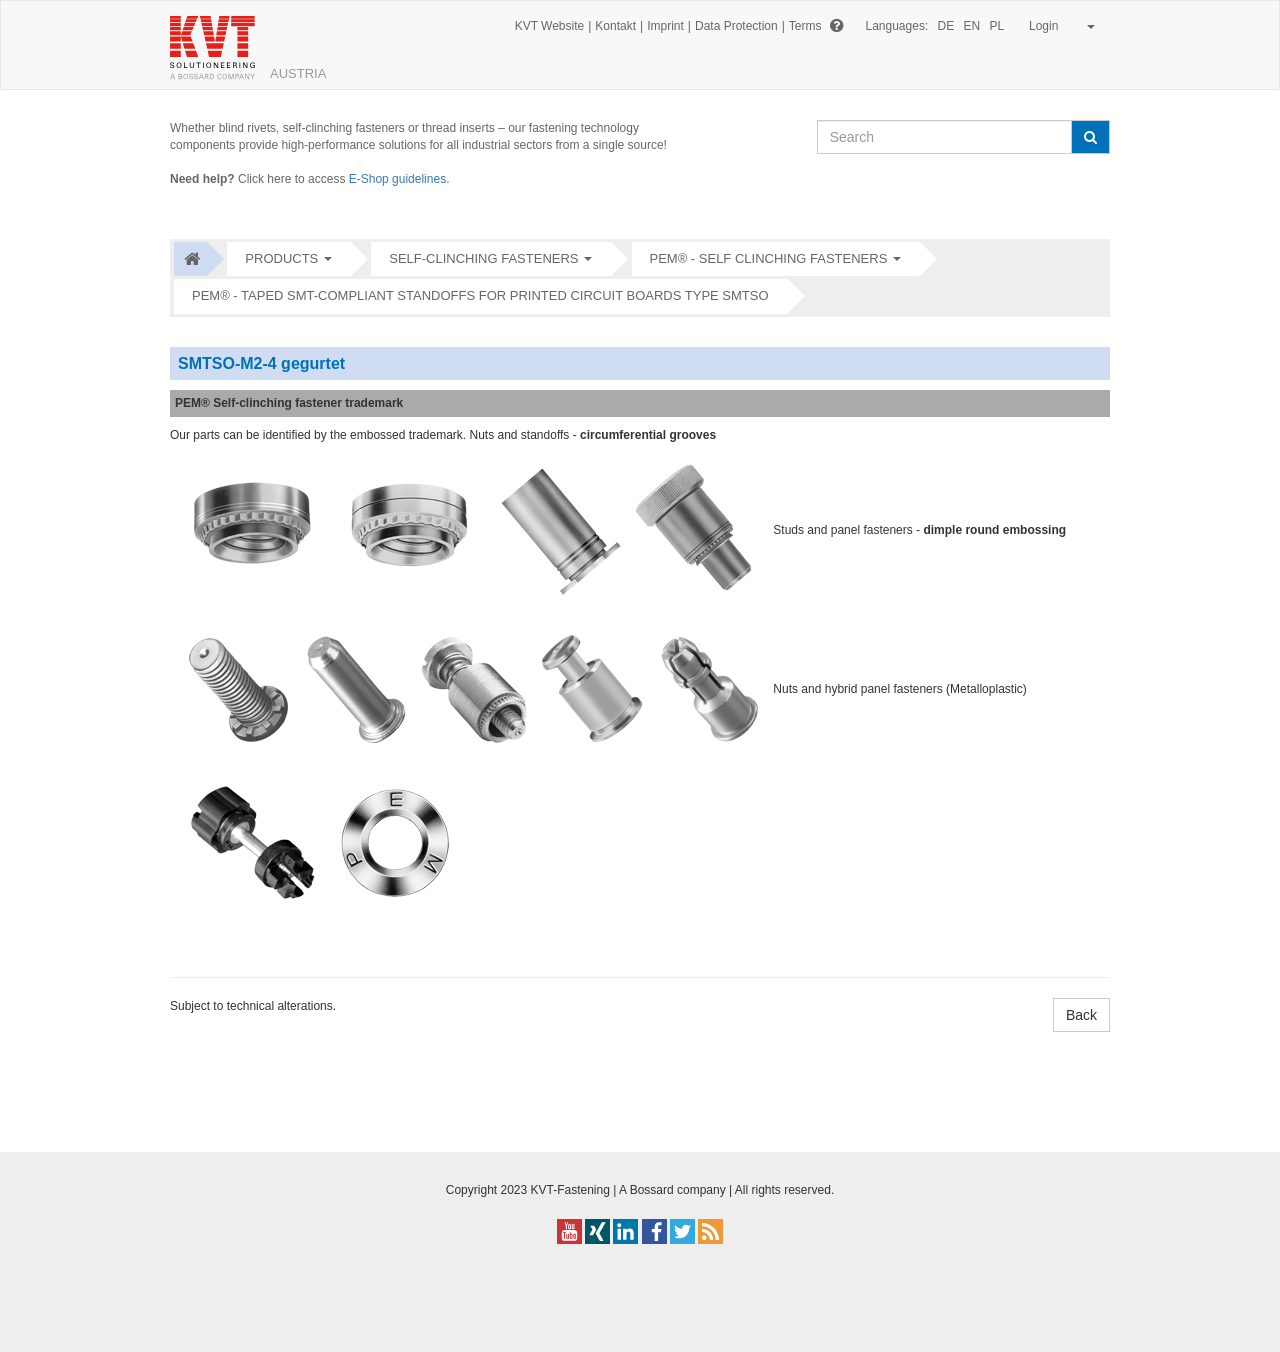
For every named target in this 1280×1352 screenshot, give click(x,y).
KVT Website (550, 26)
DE (946, 26)
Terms (805, 26)
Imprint (665, 26)
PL (997, 26)
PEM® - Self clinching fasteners (769, 258)
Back (1081, 1015)
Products (281, 258)
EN (972, 26)
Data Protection (736, 26)
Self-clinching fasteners (483, 258)
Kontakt (615, 26)
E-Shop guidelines (397, 179)
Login (1058, 26)
